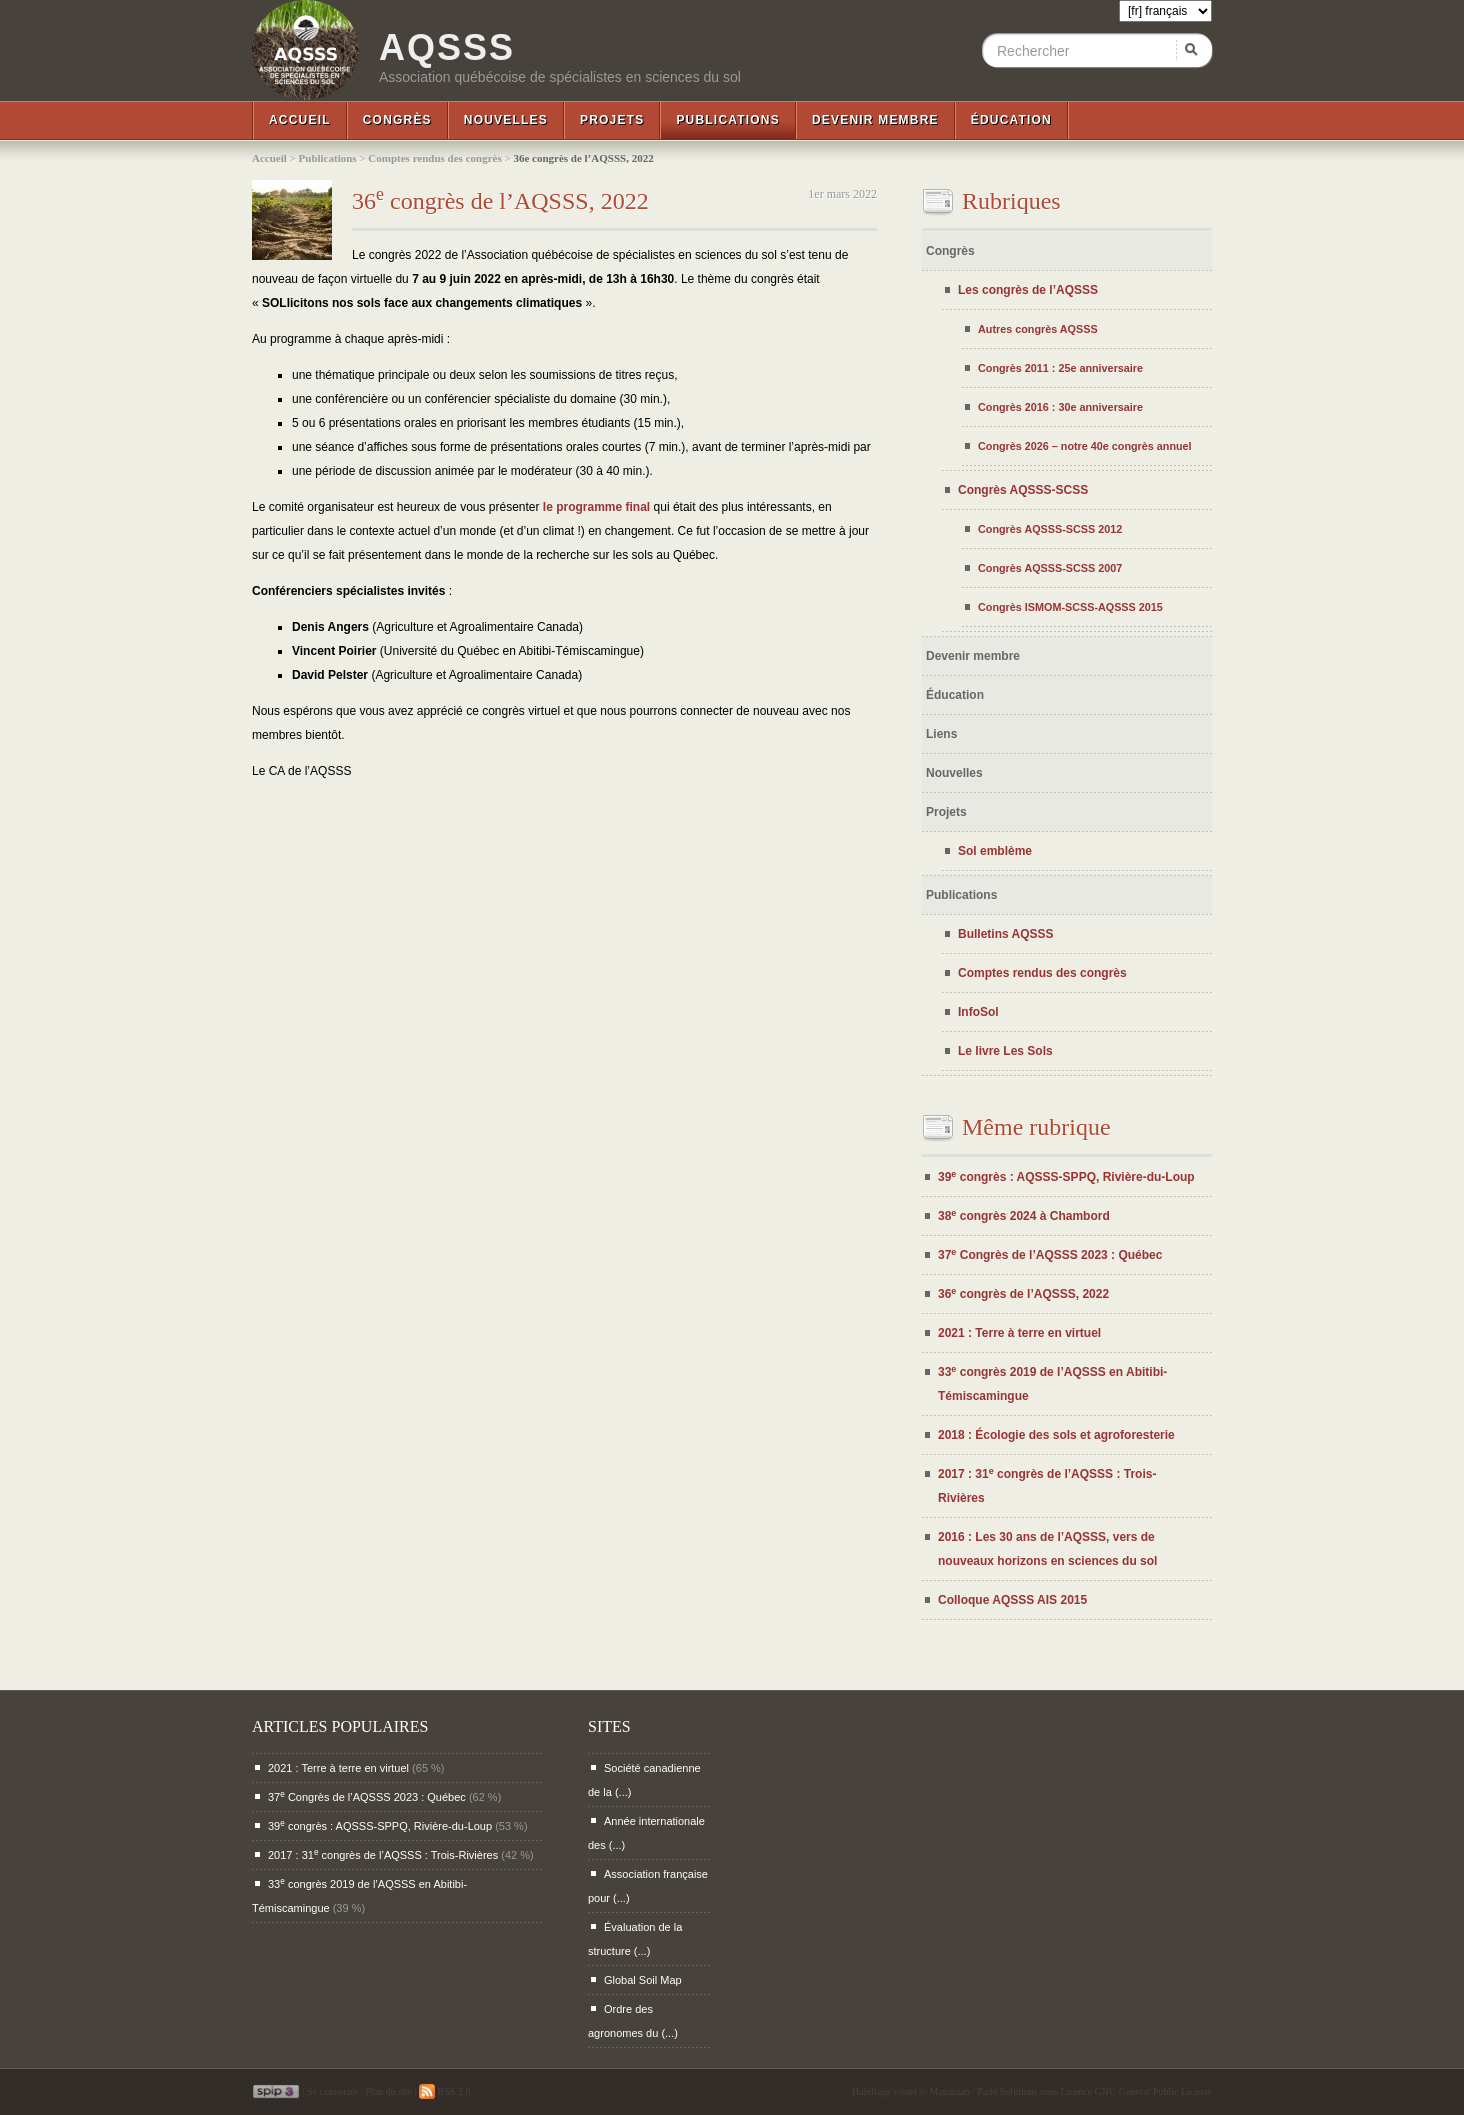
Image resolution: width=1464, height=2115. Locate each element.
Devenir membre (875, 120)
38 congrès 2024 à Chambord (1024, 1216)
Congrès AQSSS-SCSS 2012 (1050, 529)
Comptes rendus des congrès (434, 158)
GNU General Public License (1153, 2091)
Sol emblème (995, 851)
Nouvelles (506, 120)
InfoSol (978, 1012)
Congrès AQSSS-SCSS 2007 (1050, 568)
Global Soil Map (643, 1980)
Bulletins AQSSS (1006, 934)
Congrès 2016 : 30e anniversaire (1060, 407)
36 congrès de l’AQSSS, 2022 (500, 201)
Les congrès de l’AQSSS (1028, 290)
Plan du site (388, 2091)
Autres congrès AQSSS (1038, 329)
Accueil (300, 120)
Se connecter (332, 2091)
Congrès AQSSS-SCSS (1023, 490)
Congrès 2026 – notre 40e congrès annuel (1085, 446)
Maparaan (950, 2091)
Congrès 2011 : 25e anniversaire (1060, 368)
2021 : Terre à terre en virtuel (1019, 1333)
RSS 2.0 (444, 2091)
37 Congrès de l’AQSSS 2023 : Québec (1050, 1255)
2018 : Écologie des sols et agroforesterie (1056, 1435)
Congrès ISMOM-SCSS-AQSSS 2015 (1070, 607)
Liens (941, 734)
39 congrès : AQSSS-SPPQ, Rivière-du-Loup (1066, 1177)
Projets (612, 120)
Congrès (397, 120)
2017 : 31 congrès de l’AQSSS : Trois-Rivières (383, 1855)
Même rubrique (1036, 1127)
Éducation (1011, 120)
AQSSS (447, 48)
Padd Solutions (1007, 2091)
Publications (728, 120)
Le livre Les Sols (1005, 1051)
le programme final (596, 507)
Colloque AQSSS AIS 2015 (1012, 1600)
